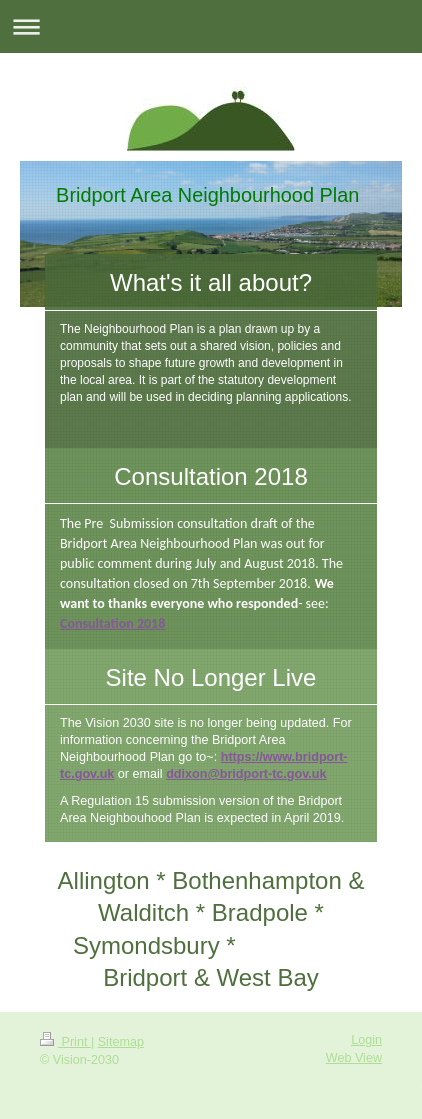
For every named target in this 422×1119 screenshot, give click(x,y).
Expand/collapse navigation (211, 26)
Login (366, 1040)
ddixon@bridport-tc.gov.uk (246, 774)
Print (65, 1042)
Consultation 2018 (112, 623)
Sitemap (121, 1042)
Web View (354, 1058)
